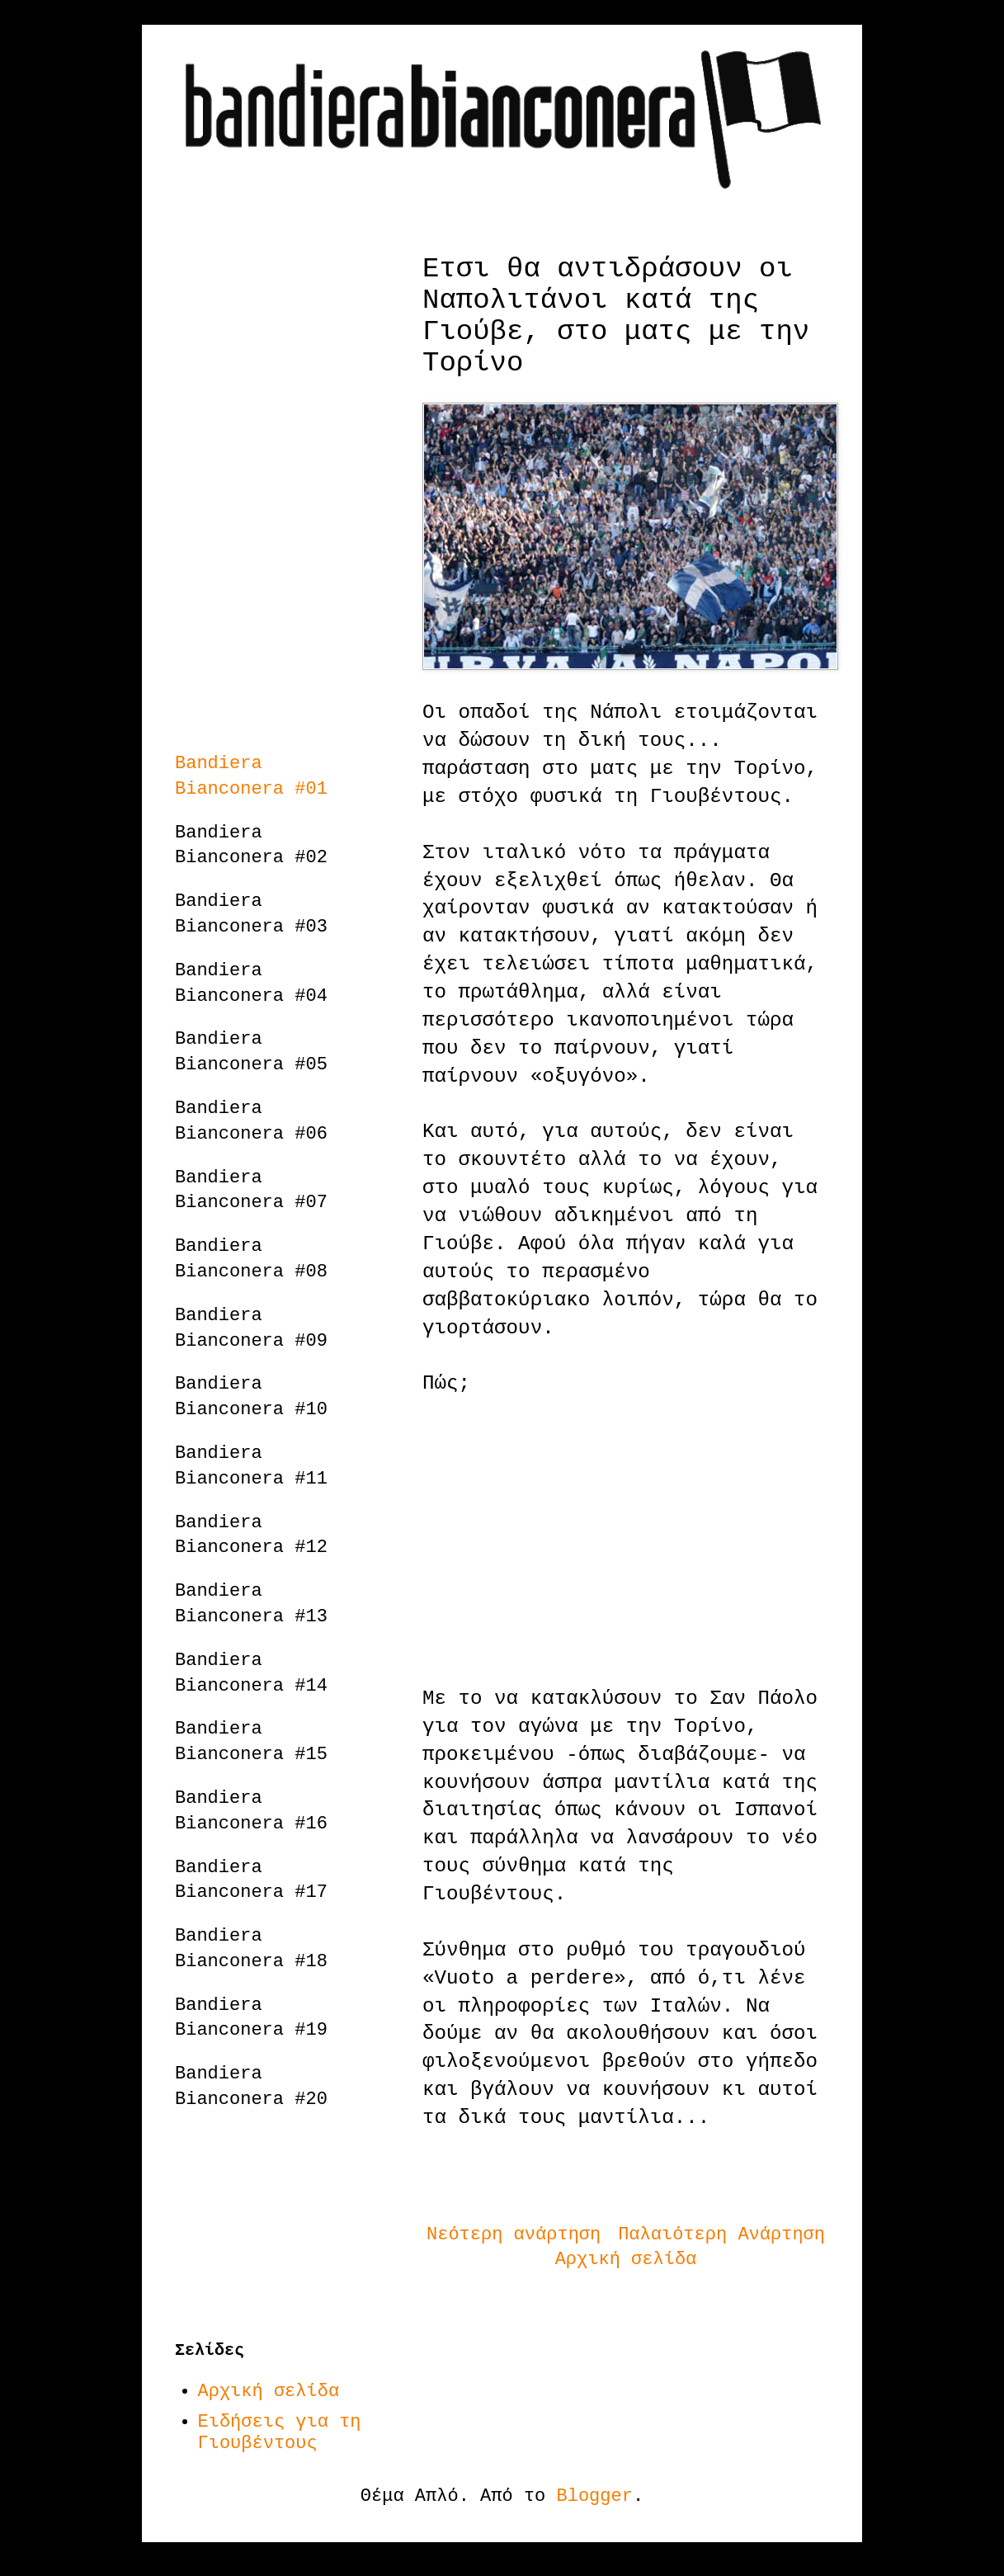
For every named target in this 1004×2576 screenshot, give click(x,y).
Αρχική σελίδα (626, 2259)
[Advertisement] (625, 1541)
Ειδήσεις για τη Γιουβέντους (279, 2433)
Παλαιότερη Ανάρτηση (721, 2235)
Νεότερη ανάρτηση (514, 2235)
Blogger (595, 2496)
